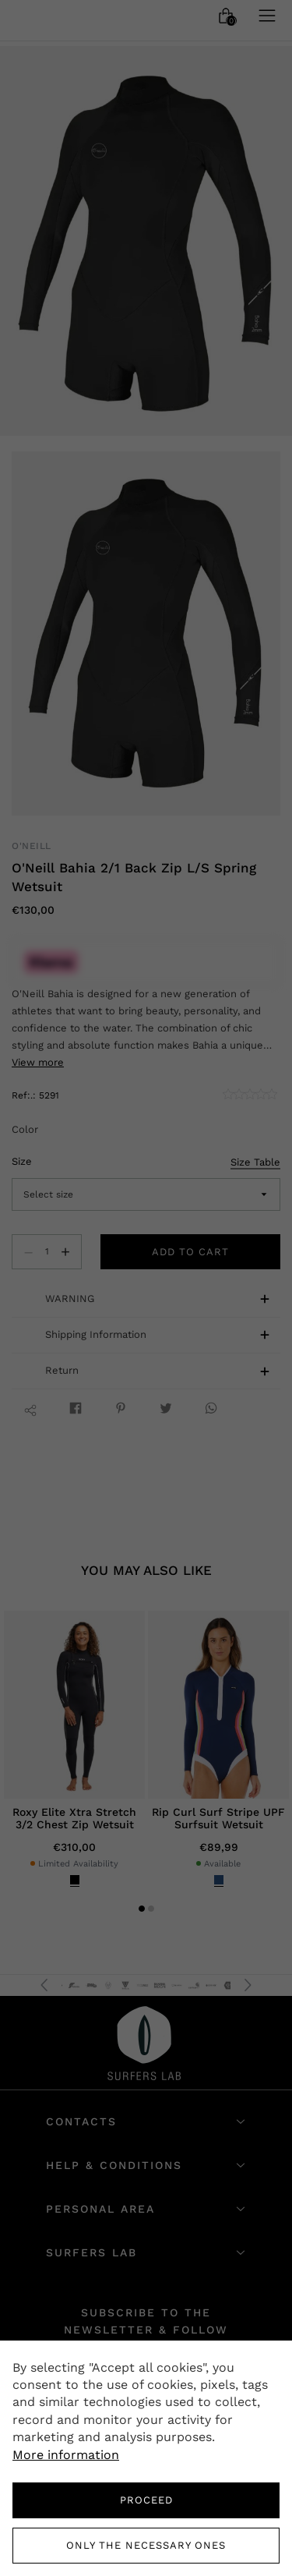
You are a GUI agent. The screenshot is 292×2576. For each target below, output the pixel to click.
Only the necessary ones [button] (146, 2545)
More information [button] (65, 2454)
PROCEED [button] (146, 2500)
